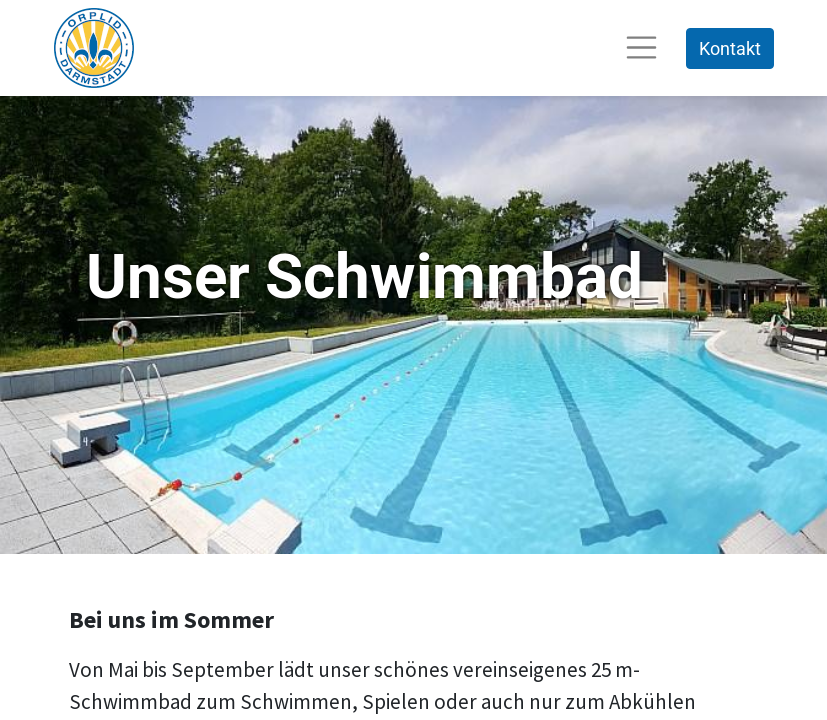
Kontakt (730, 48)
